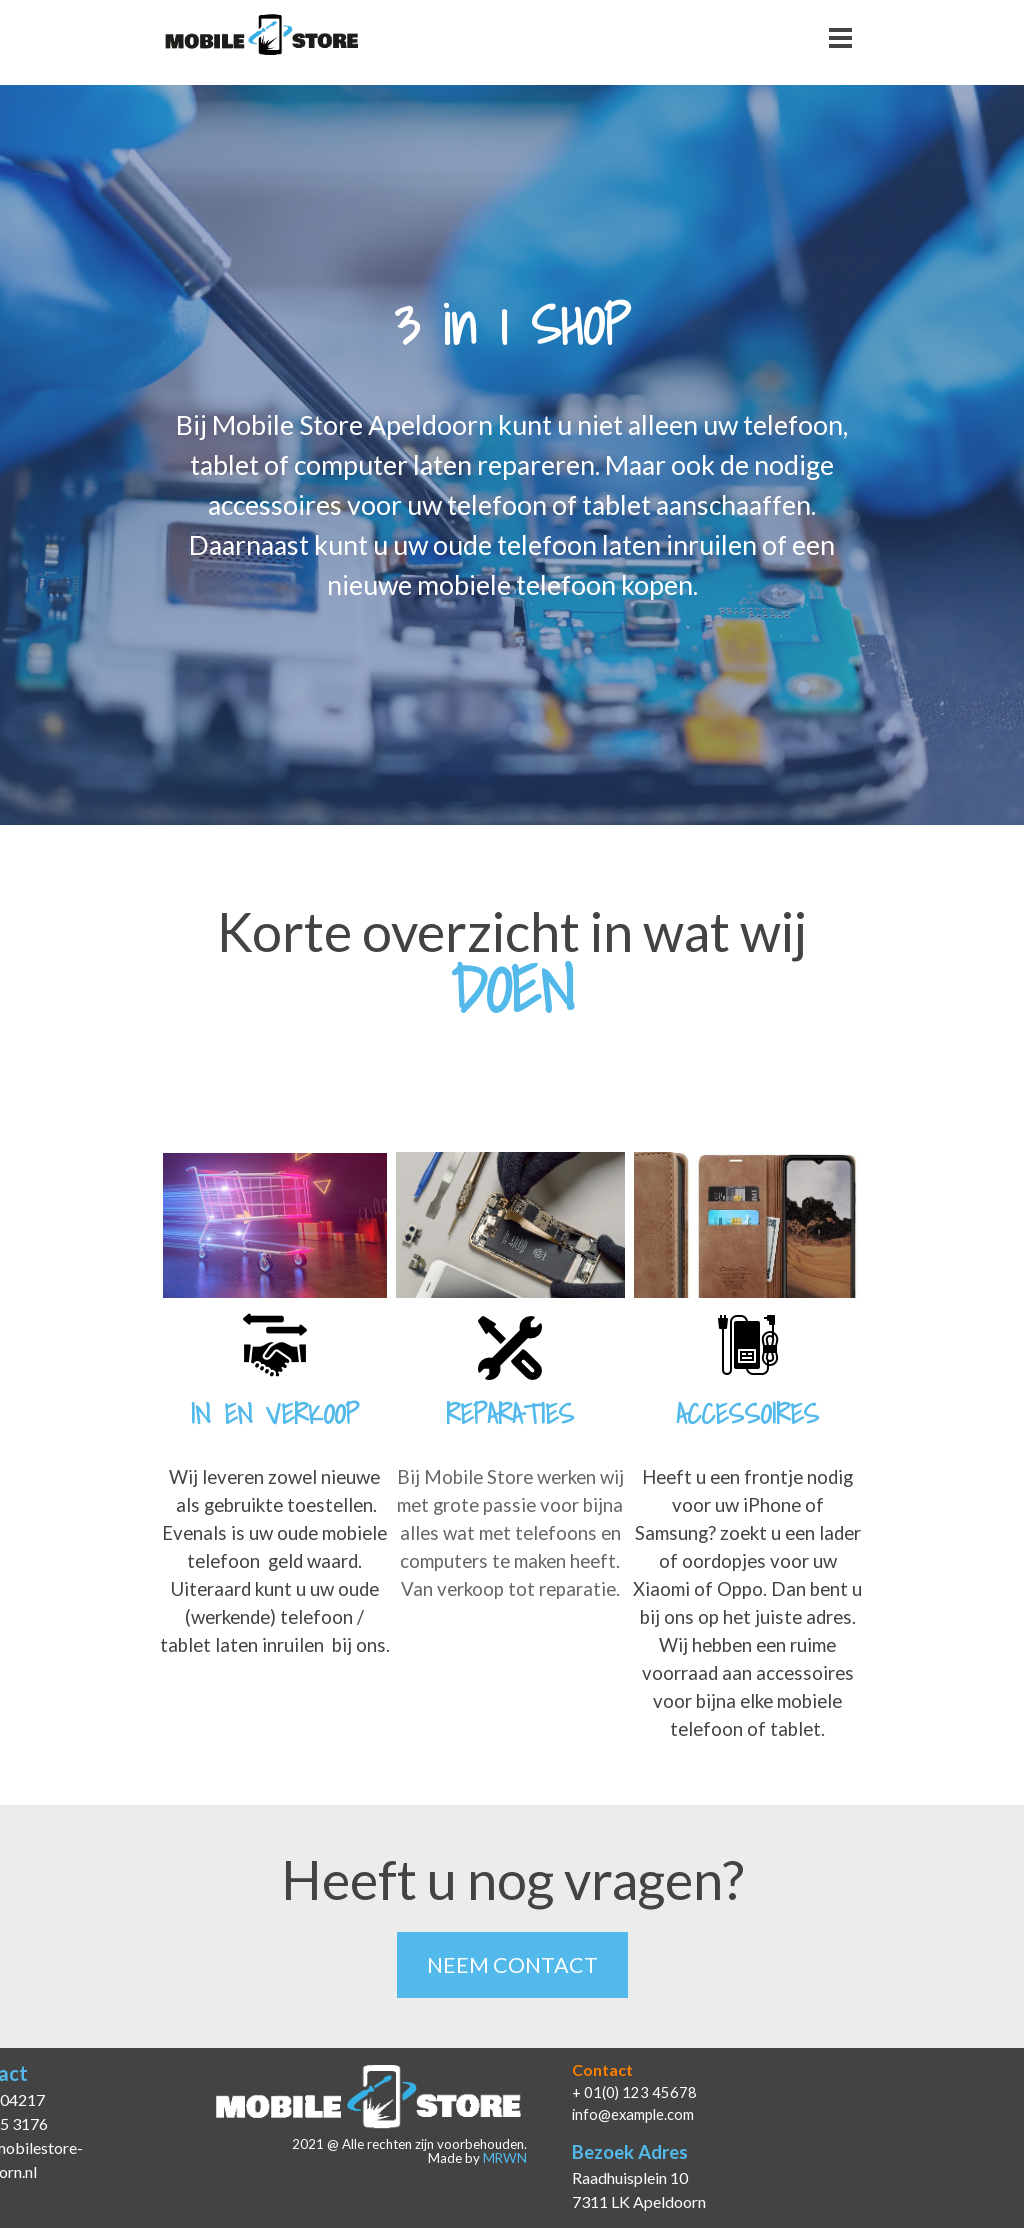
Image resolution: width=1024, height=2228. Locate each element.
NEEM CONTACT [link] (512, 1965)
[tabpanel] (512, 505)
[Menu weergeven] (840, 37)
